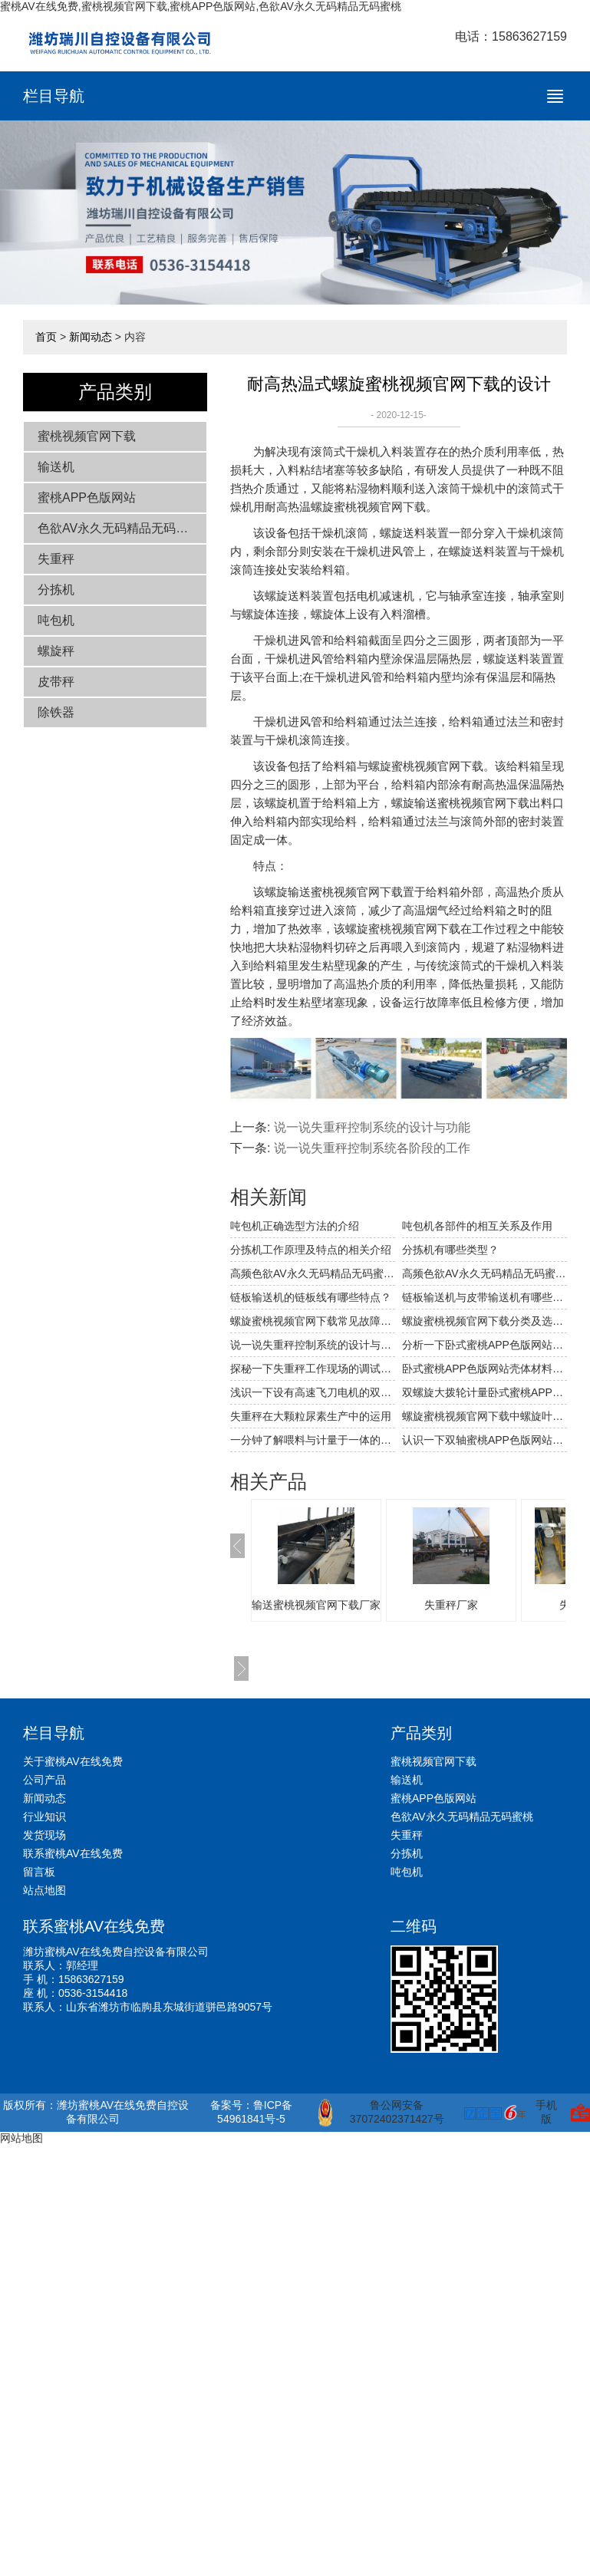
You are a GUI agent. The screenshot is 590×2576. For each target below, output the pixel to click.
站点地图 (44, 1890)
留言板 (39, 1872)
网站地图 (21, 2138)
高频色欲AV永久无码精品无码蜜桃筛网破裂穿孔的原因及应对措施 (484, 1273)
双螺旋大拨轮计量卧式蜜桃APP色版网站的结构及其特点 (484, 1392)
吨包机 (56, 620)
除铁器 (56, 712)
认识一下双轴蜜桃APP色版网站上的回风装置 (484, 1440)
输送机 (56, 466)
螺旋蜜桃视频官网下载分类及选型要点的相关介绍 (484, 1321)
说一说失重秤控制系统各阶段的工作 (372, 1148)
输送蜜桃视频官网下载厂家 (316, 1605)
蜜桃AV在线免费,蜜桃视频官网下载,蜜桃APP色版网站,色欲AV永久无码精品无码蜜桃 (200, 6)
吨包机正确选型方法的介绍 (294, 1226)
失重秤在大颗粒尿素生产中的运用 (310, 1416)
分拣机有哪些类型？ (450, 1250)
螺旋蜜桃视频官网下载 (368, 506)
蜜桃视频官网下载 (87, 436)
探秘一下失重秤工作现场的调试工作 (312, 1368)
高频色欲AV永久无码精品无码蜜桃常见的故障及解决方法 (312, 1273)
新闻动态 (90, 337)
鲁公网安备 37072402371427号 (380, 2112)
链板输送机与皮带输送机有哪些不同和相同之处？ (484, 1297)
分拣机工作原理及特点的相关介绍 (310, 1250)
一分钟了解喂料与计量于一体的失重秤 (312, 1440)
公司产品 (44, 1780)
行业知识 (44, 1816)
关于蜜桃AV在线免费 (73, 1761)
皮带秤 (56, 681)
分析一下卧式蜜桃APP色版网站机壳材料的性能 (484, 1345)
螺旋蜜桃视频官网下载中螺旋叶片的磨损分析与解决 (484, 1416)
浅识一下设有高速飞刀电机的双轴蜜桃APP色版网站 (312, 1392)
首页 (46, 337)
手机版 (546, 2112)
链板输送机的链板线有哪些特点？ (310, 1297)
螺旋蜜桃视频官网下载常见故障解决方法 (312, 1321)
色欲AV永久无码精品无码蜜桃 (119, 528)
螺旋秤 (56, 650)
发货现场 (44, 1835)
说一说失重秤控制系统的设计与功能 (372, 1127)
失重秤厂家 (451, 1605)
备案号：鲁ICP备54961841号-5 (251, 2112)
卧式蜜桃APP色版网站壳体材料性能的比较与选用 (484, 1368)
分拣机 (56, 589)
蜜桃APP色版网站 (87, 497)
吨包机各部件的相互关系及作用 (477, 1226)
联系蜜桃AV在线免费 (73, 1853)
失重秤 (56, 558)
